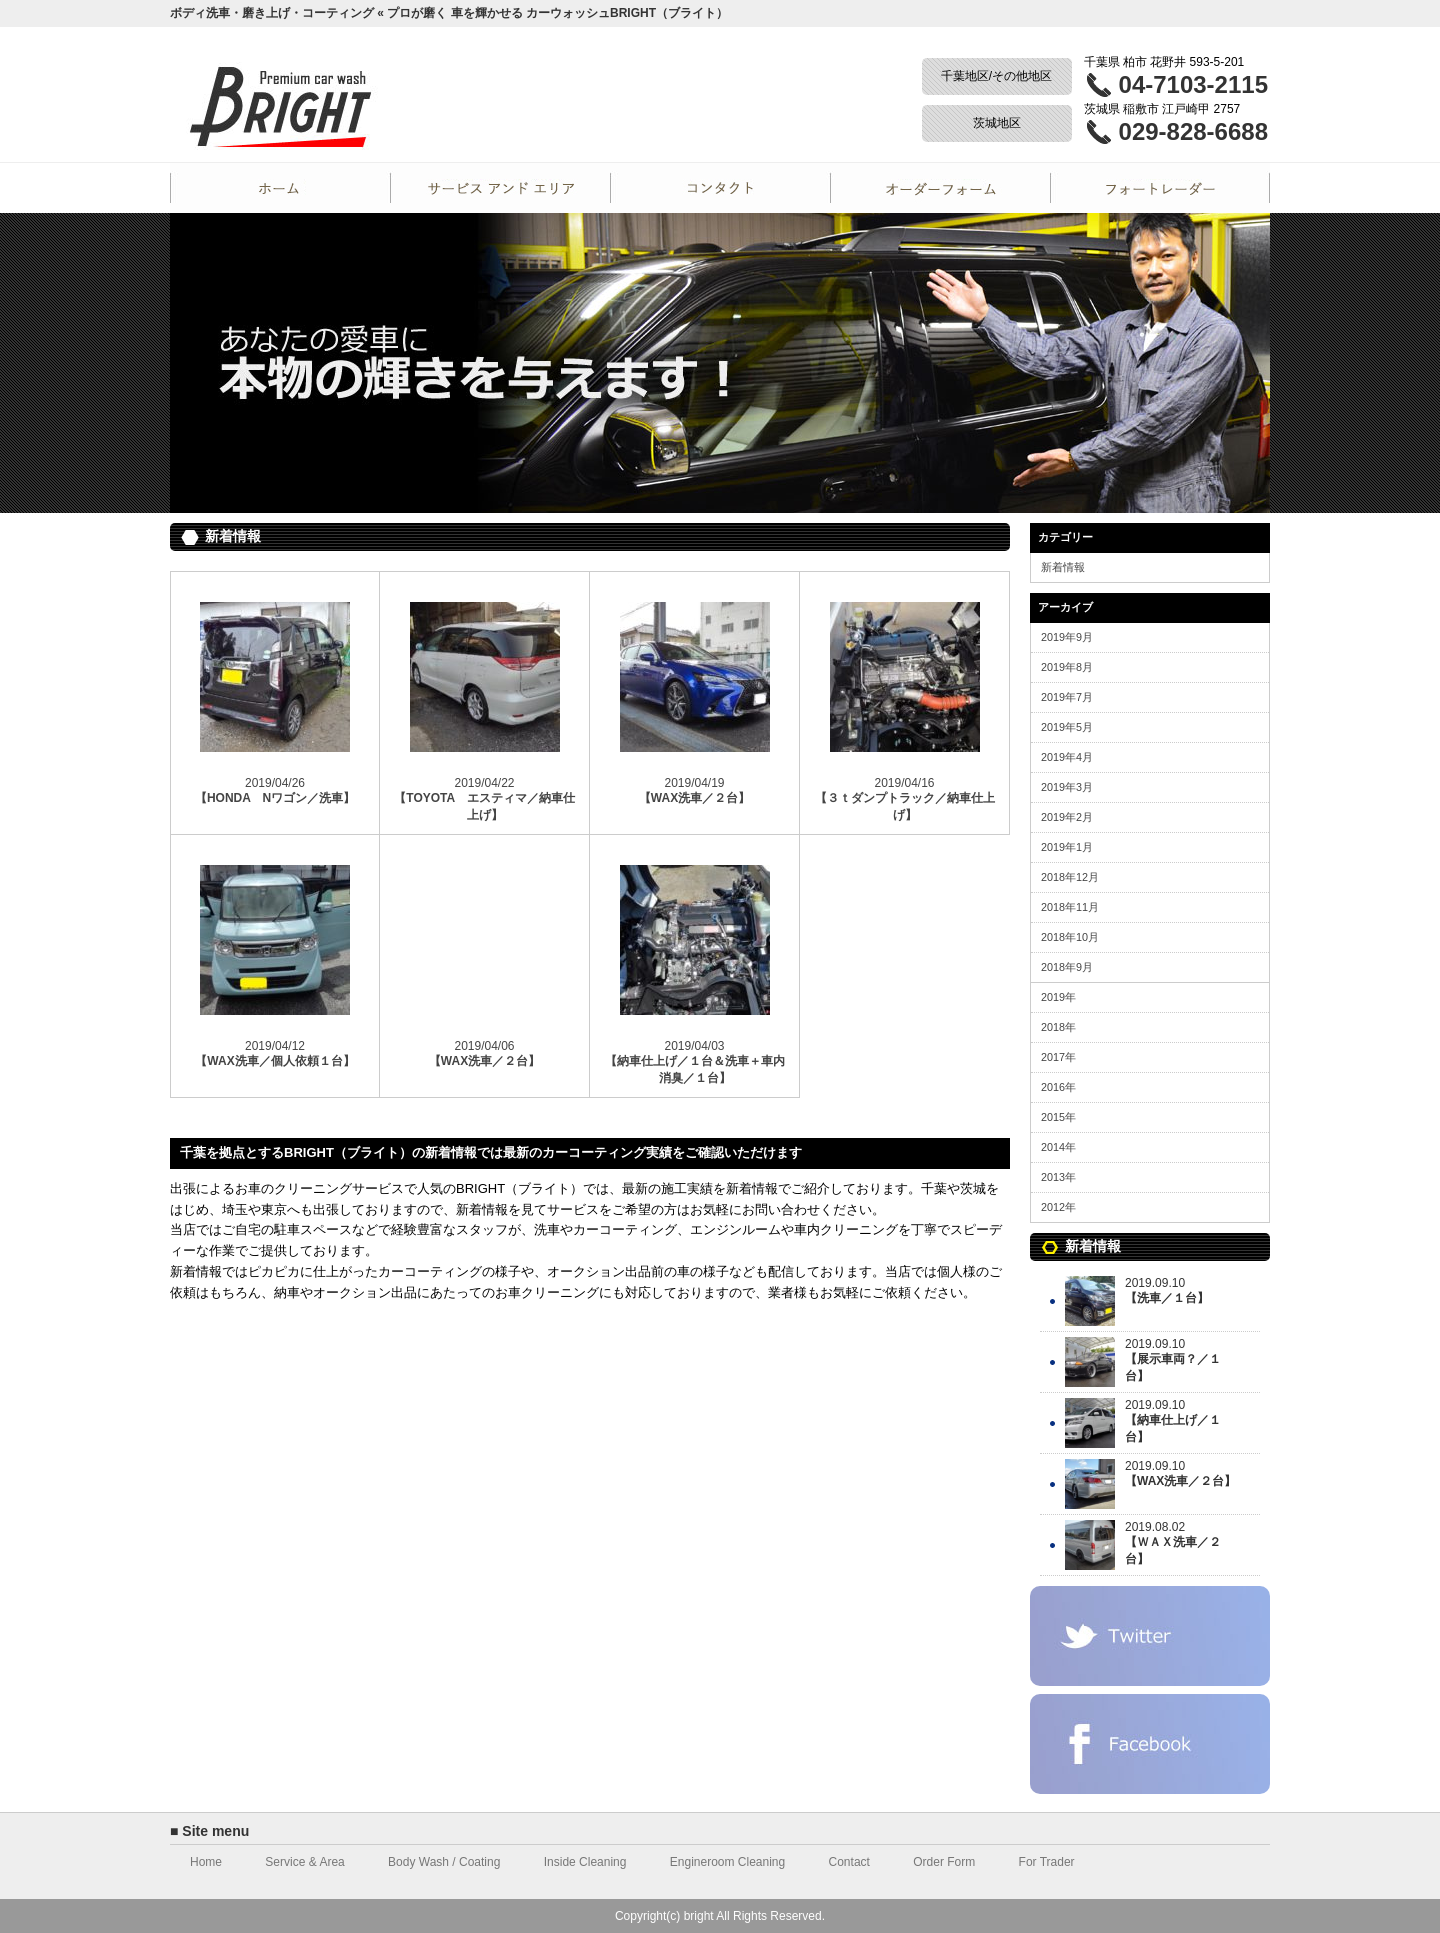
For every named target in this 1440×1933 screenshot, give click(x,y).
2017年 (1058, 1057)
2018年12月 (1070, 877)
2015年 (1058, 1117)
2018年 (1058, 1027)
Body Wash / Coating (444, 1862)
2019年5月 (1067, 727)
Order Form (940, 188)
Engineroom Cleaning (727, 1862)
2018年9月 (1067, 967)
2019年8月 (1067, 667)
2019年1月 (1067, 847)
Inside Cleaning (585, 1862)
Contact (720, 188)
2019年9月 (1067, 637)
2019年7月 (1067, 697)
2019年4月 (1067, 757)
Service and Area (500, 188)
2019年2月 (1067, 817)
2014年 (1058, 1147)
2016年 (1058, 1087)
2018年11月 (1070, 907)
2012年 (1058, 1207)
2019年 (1058, 997)
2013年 (1058, 1177)
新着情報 (1063, 567)
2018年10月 (1070, 937)
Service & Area (304, 1862)
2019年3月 (1067, 787)
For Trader (1160, 188)
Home (280, 188)
